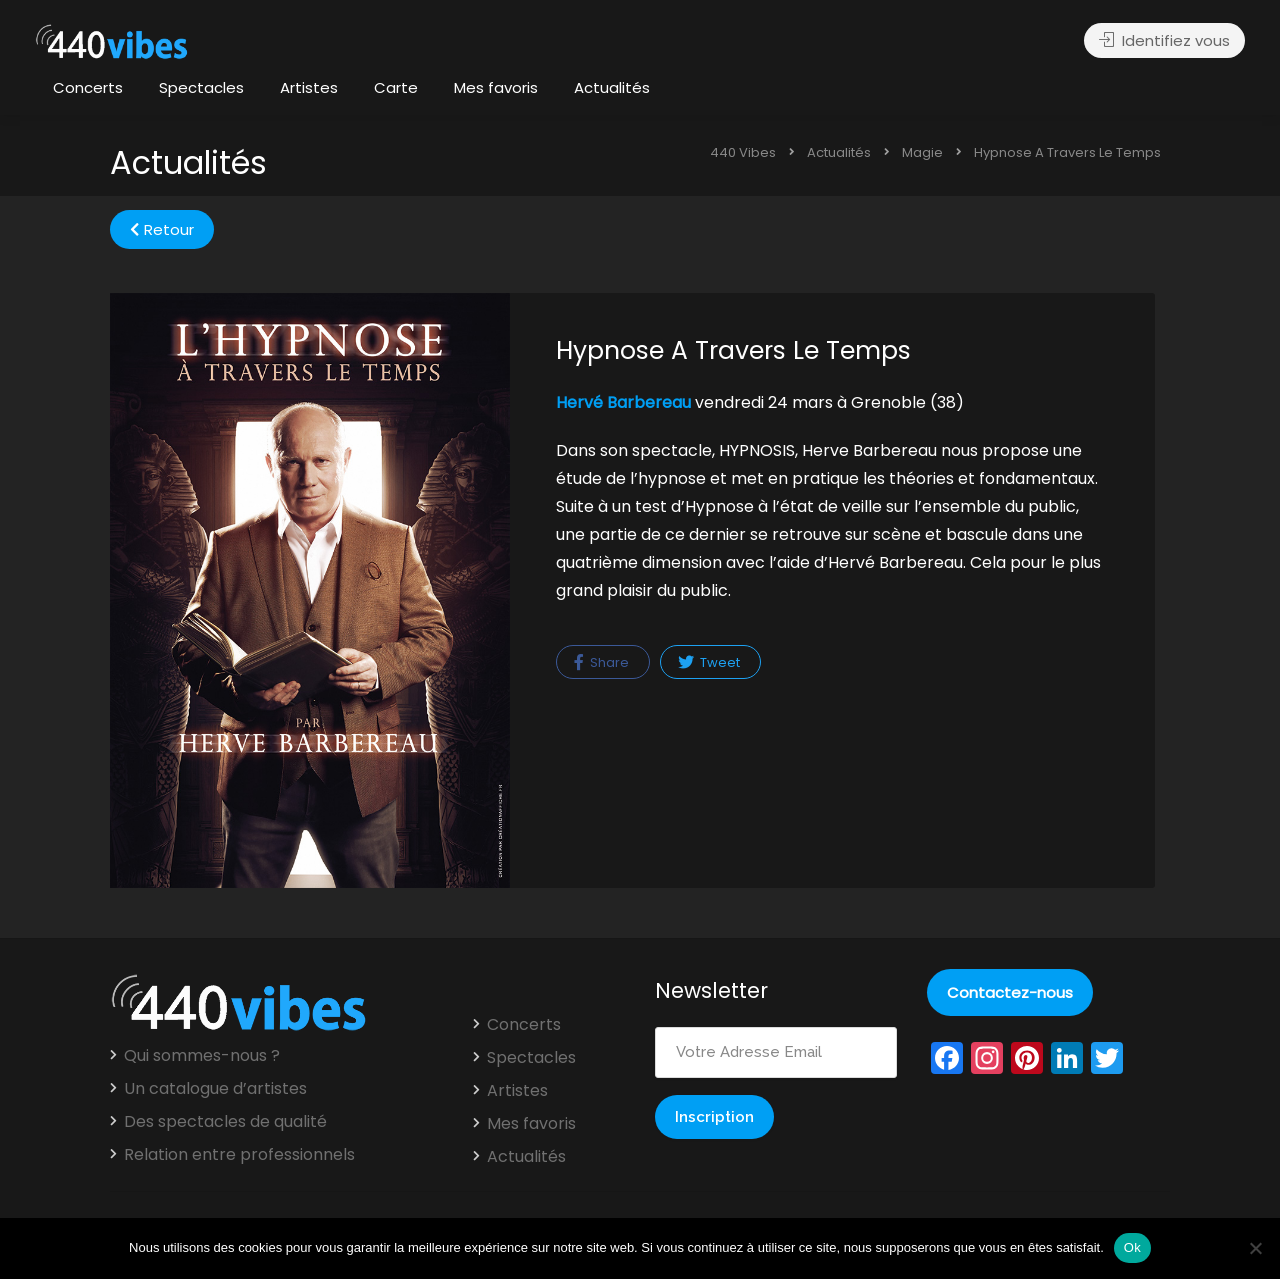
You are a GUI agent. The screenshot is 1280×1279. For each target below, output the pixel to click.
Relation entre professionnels (239, 1155)
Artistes (309, 87)
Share (601, 662)
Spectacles (201, 87)
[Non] (1255, 1248)
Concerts (88, 87)
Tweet (709, 662)
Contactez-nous (1010, 992)
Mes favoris (496, 87)
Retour (162, 229)
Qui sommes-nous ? (202, 1056)
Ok (1132, 1247)
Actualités (612, 87)
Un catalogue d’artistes (215, 1089)
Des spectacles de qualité (225, 1122)
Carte (396, 87)
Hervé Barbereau (623, 402)
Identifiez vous (1164, 40)
